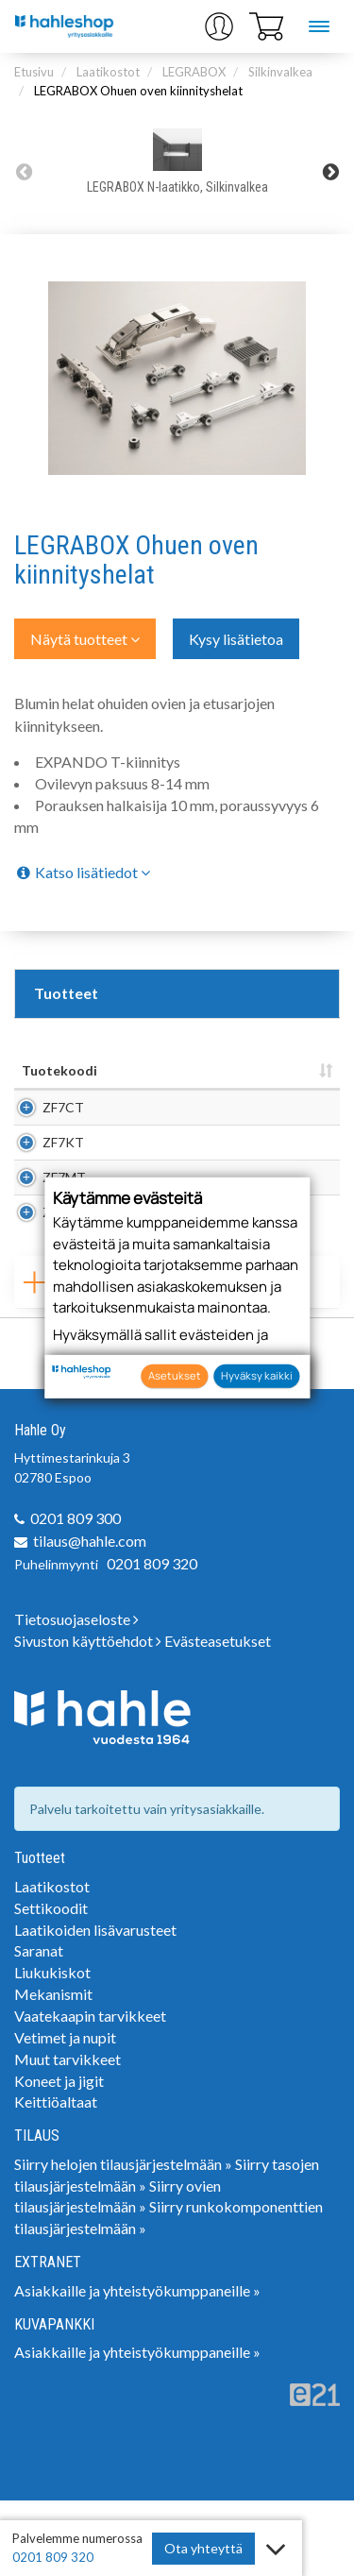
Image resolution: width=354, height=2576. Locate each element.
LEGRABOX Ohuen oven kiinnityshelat (138, 90)
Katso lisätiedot (82, 872)
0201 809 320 (152, 1639)
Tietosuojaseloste (76, 1694)
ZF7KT (63, 1170)
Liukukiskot (52, 2048)
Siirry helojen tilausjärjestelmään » (123, 2239)
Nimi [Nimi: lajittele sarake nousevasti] (127, 1070)
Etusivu (34, 71)
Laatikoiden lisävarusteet (95, 2005)
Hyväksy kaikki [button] (257, 1375)
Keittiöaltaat (55, 2177)
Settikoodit (51, 1983)
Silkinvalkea (280, 71)
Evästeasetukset (217, 1716)
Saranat (38, 2026)
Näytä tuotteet (85, 639)
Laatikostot (108, 71)
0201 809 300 (75, 1593)
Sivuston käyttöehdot (87, 1716)
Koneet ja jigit (59, 2156)
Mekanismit (53, 2069)
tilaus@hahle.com (89, 1616)
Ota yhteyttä (203, 2548)
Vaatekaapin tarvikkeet (90, 2091)
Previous (23, 171)
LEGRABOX (194, 71)
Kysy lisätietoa (236, 639)
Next (330, 171)
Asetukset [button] (174, 1375)
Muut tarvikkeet (67, 2135)
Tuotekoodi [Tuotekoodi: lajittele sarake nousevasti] (59, 1070)
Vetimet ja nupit (65, 2113)
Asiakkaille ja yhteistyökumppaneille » (137, 2366)
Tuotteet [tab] (66, 993)
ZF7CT (63, 1117)
